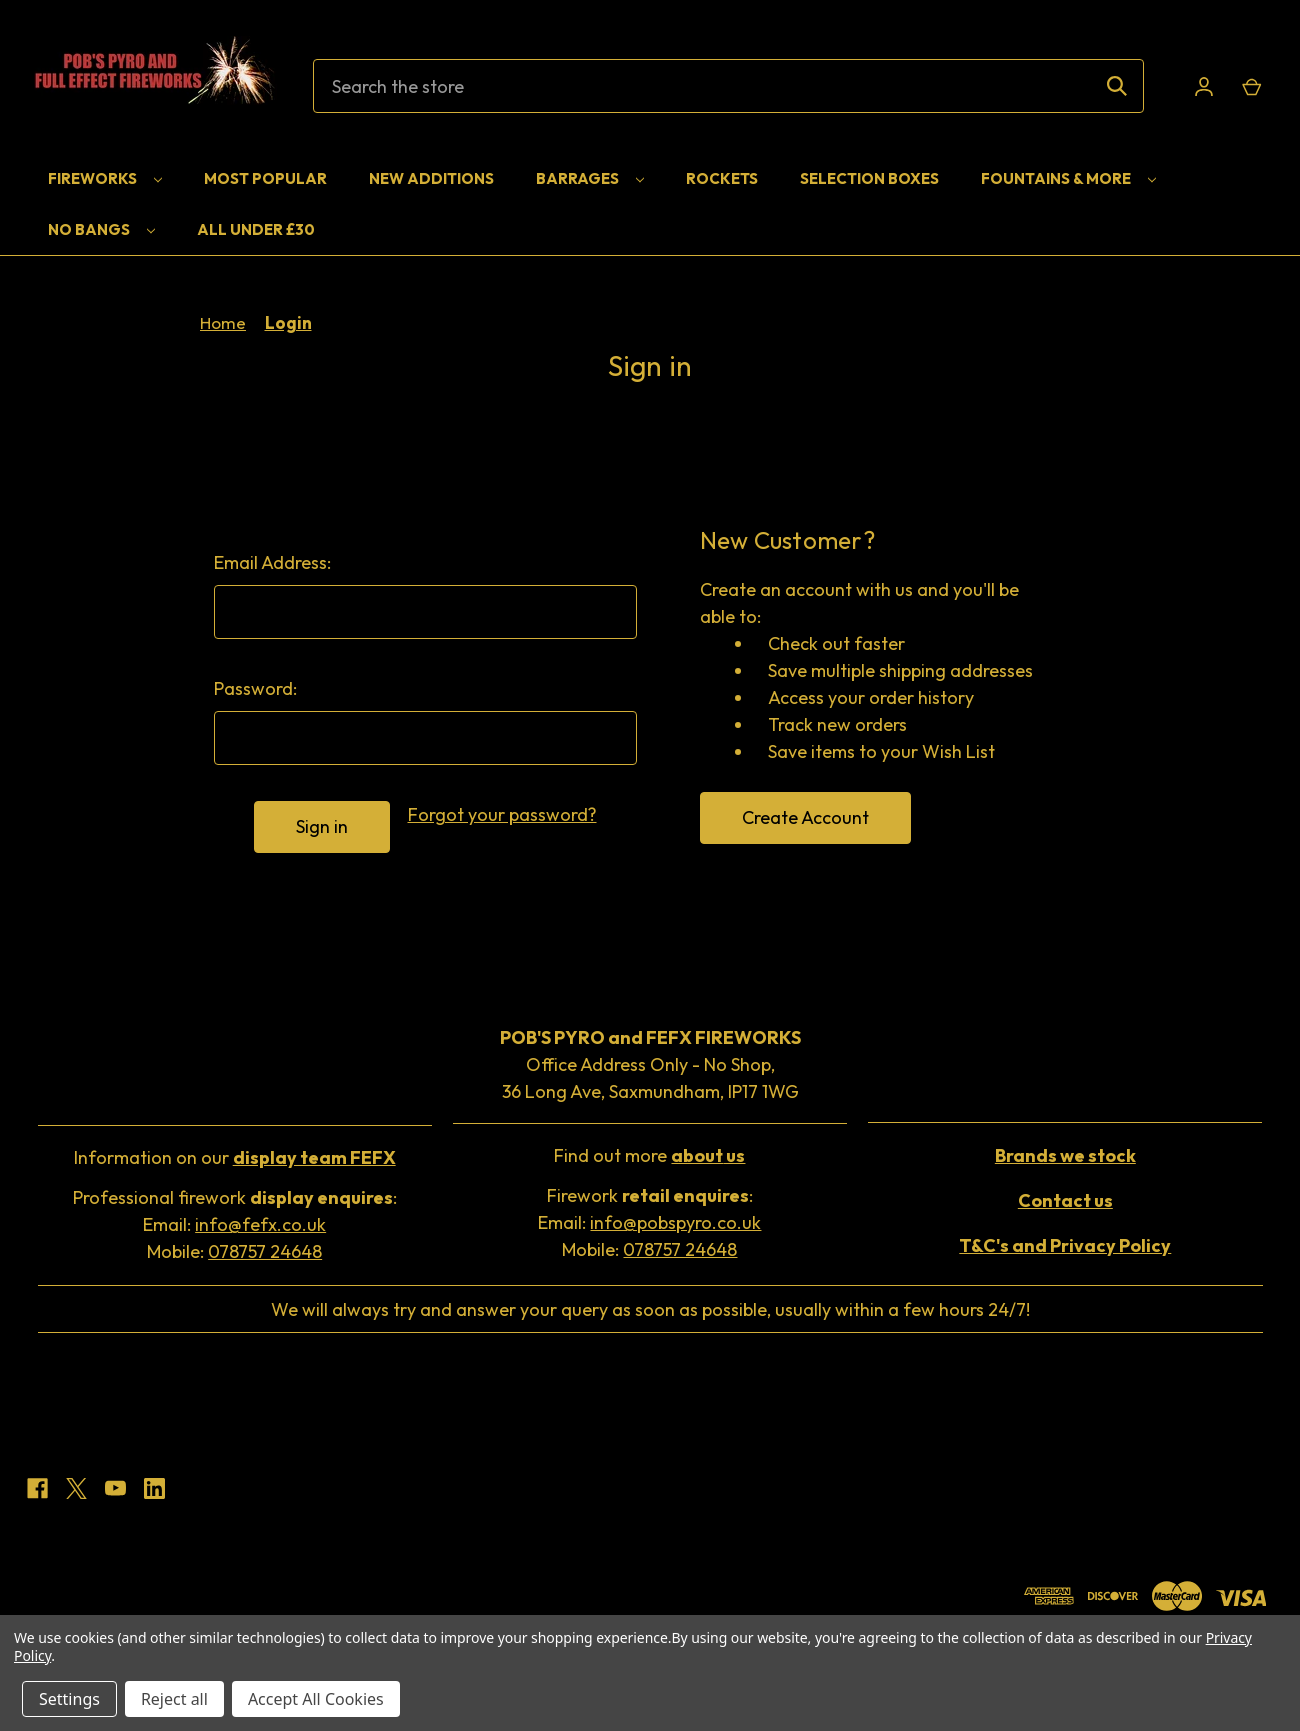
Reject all (174, 1699)
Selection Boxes (869, 178)
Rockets (722, 178)
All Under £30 (256, 229)
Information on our (235, 1157)
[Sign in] (1204, 86)
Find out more (649, 1155)
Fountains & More (1068, 178)
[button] (234, 1159)
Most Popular (265, 178)
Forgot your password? (502, 814)
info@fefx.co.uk (260, 1224)
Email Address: (272, 562)
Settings (69, 1699)
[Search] (1117, 86)
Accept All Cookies (316, 1699)
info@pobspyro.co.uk (675, 1222)
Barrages (590, 178)
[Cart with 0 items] (1250, 86)
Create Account (805, 817)
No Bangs (101, 229)
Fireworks (105, 178)
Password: (255, 688)
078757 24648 (265, 1251)
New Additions (431, 178)
